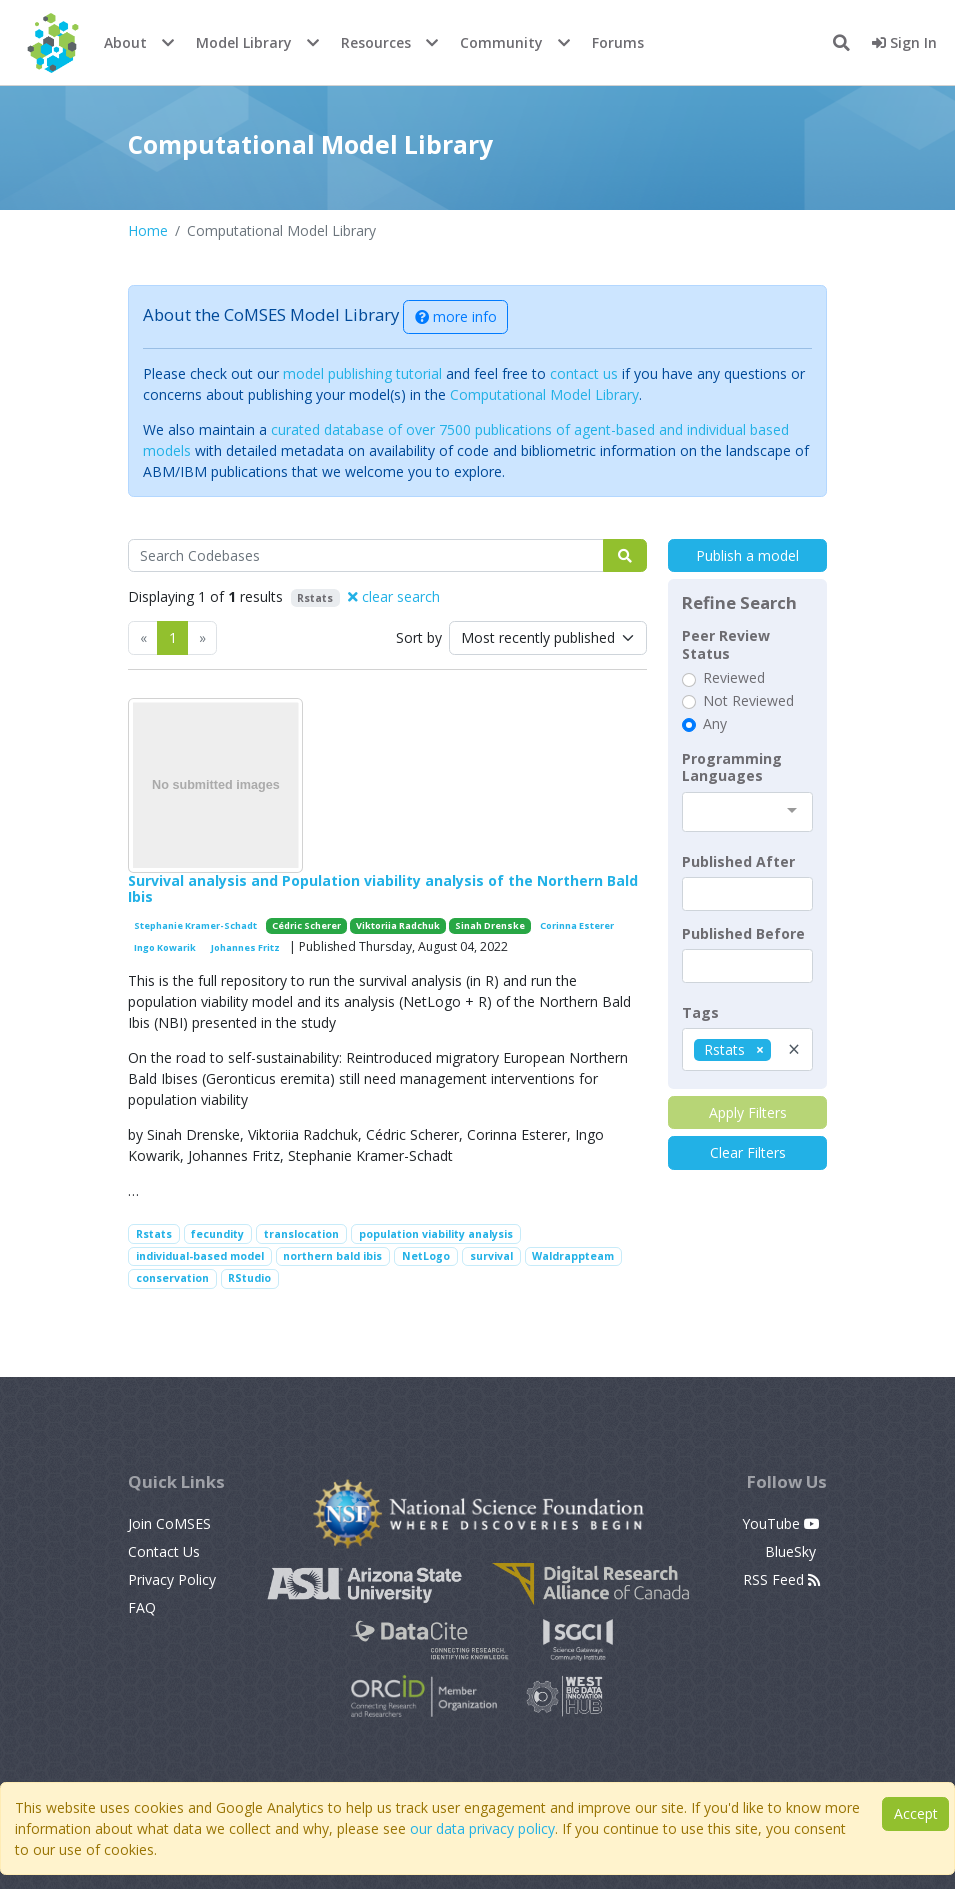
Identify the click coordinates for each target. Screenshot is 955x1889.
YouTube (781, 1523)
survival (491, 1256)
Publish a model (747, 555)
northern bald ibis (332, 1256)
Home (148, 230)
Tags (700, 1013)
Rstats (154, 1234)
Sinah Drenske (490, 925)
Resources (376, 42)
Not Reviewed (748, 701)
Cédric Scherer (306, 925)
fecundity (217, 1234)
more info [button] (456, 316)
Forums (618, 42)
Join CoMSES (169, 1523)
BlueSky (792, 1551)
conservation (172, 1278)
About (125, 42)
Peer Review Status (726, 644)
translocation (301, 1234)
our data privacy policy (482, 1828)
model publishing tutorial (362, 373)
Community (501, 42)
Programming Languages (732, 767)
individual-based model (200, 1256)
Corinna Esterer (577, 925)
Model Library (244, 42)
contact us (584, 373)
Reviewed (734, 678)
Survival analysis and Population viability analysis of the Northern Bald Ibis (383, 889)
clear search (394, 596)
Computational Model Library (544, 394)
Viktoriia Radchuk (398, 925)
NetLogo (426, 1256)
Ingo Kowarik (165, 947)
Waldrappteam (573, 1256)
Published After (738, 862)
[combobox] (747, 812)
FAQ (142, 1607)
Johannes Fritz (245, 947)
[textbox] (747, 894)
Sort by (419, 637)
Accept (916, 1813)
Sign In (904, 42)
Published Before (743, 934)
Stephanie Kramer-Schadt (195, 925)
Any (715, 724)
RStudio (249, 1278)
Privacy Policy (172, 1579)
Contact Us (164, 1551)
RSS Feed (781, 1579)
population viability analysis (436, 1234)
